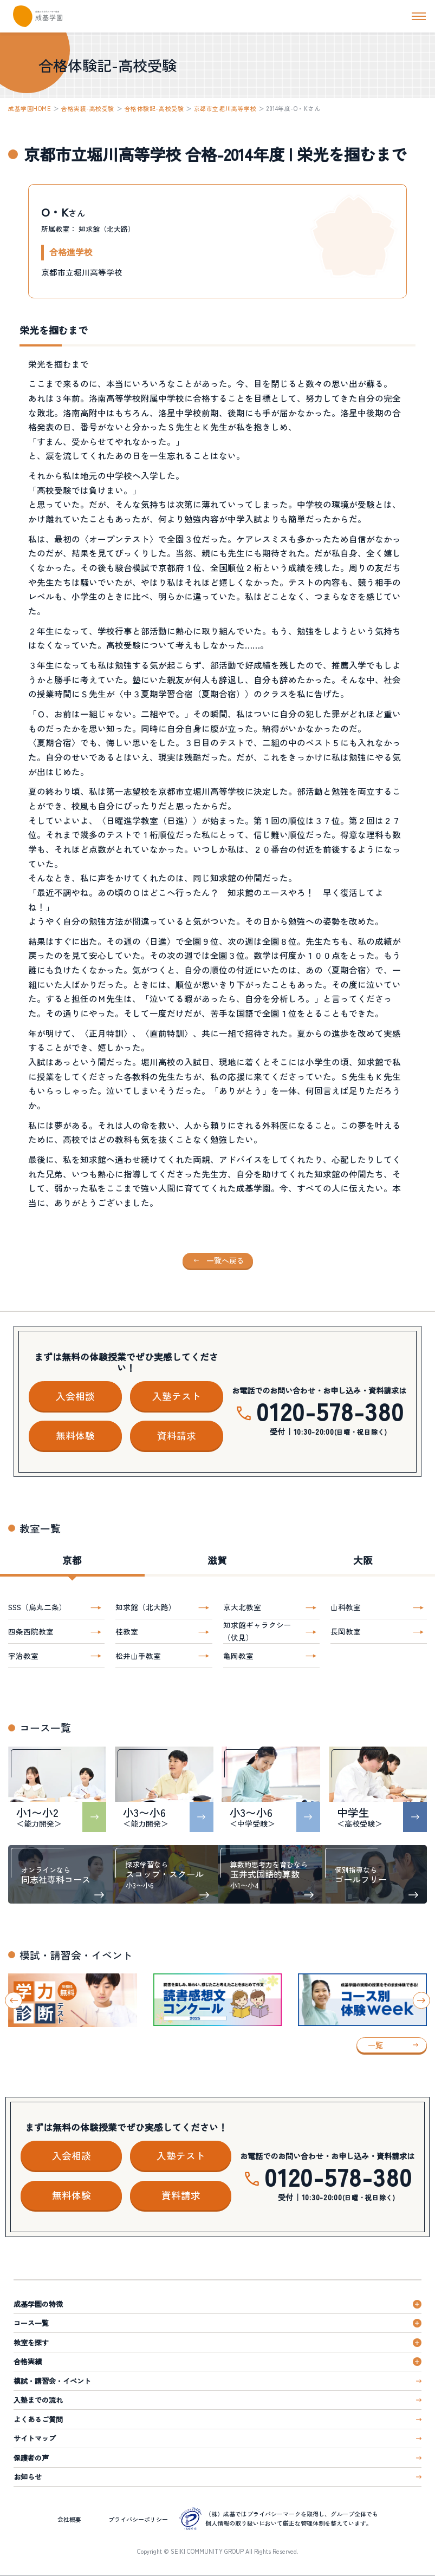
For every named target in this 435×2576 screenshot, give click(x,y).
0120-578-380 (330, 1411)
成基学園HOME (29, 108)
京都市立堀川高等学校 (225, 108)
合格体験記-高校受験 (154, 108)
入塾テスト (176, 1396)
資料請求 (176, 1435)
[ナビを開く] (418, 16)
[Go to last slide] (13, 2000)
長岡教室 (345, 1631)
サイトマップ (35, 2438)
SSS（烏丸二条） (37, 1606)
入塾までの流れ (38, 2400)
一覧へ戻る (225, 1260)
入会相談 (75, 1396)
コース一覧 (31, 2323)
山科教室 (345, 1606)
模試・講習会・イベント (52, 2381)
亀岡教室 (238, 1655)
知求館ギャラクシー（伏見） (257, 1631)
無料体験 (75, 1435)
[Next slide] (421, 2000)
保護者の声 (31, 2458)
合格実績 (28, 2361)
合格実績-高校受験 (87, 108)
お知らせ (28, 2477)
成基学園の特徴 (38, 2304)
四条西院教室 (31, 1631)
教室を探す (31, 2342)
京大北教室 (242, 1606)
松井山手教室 (138, 1655)
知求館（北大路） (145, 1606)
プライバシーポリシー (138, 2519)
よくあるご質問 (38, 2419)
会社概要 (69, 2519)
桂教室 (126, 1631)
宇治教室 (23, 1655)
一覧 (375, 2044)
